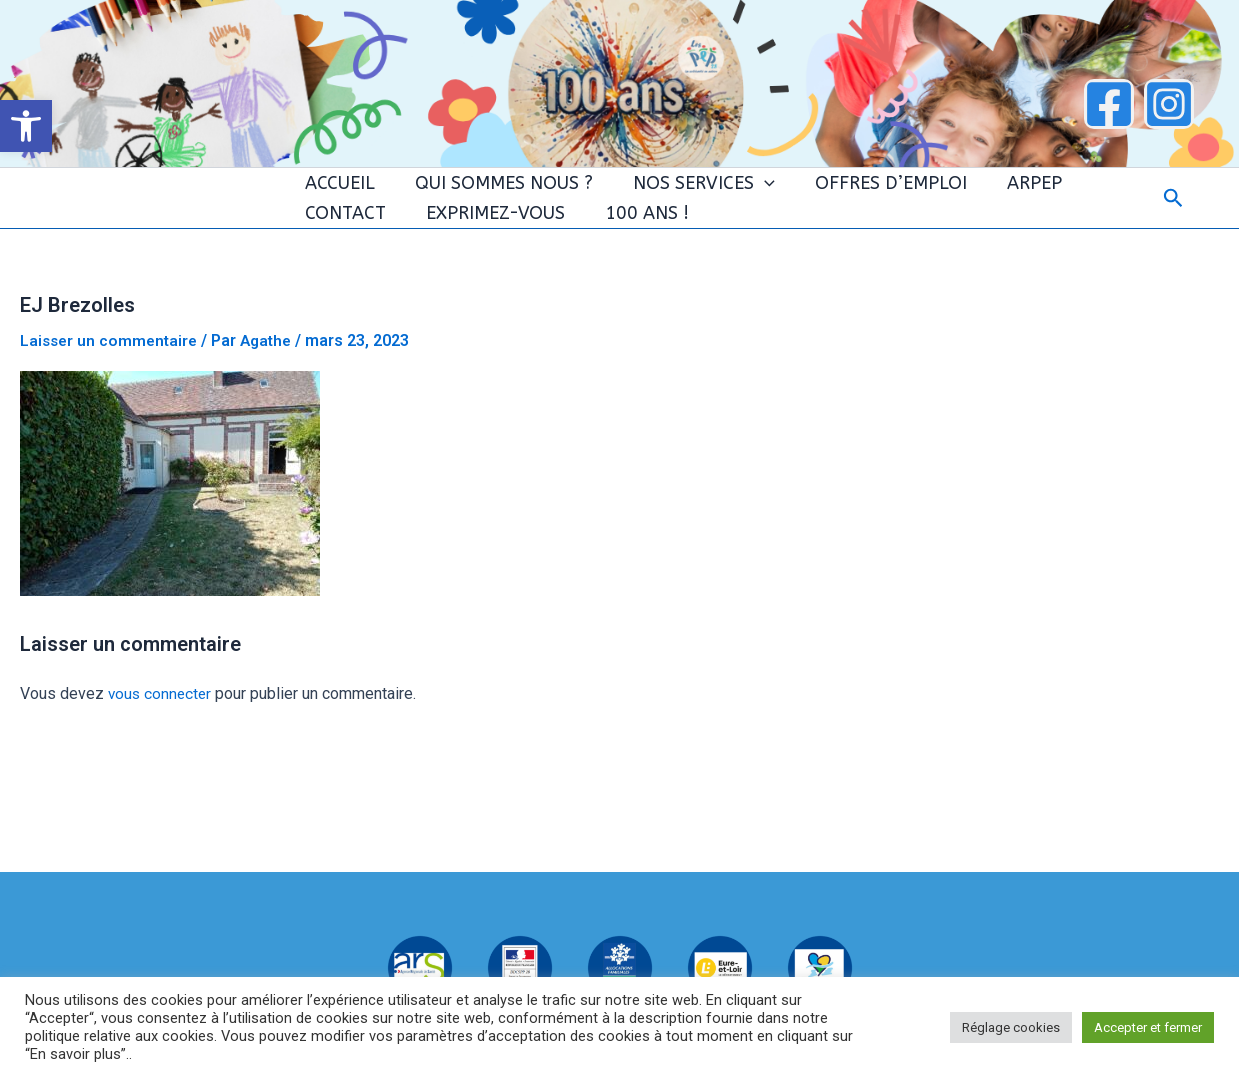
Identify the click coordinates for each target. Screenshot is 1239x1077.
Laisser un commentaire (111, 380)
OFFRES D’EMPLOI (836, 193)
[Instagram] (1169, 104)
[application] (724, 193)
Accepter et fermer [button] (1148, 1027)
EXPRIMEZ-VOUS (364, 243)
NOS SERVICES (664, 193)
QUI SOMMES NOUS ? (479, 193)
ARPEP (964, 193)
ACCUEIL (330, 193)
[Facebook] (1109, 104)
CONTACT (1057, 193)
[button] (26, 126)
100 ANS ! (501, 243)
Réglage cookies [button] (1011, 1027)
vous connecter (161, 733)
